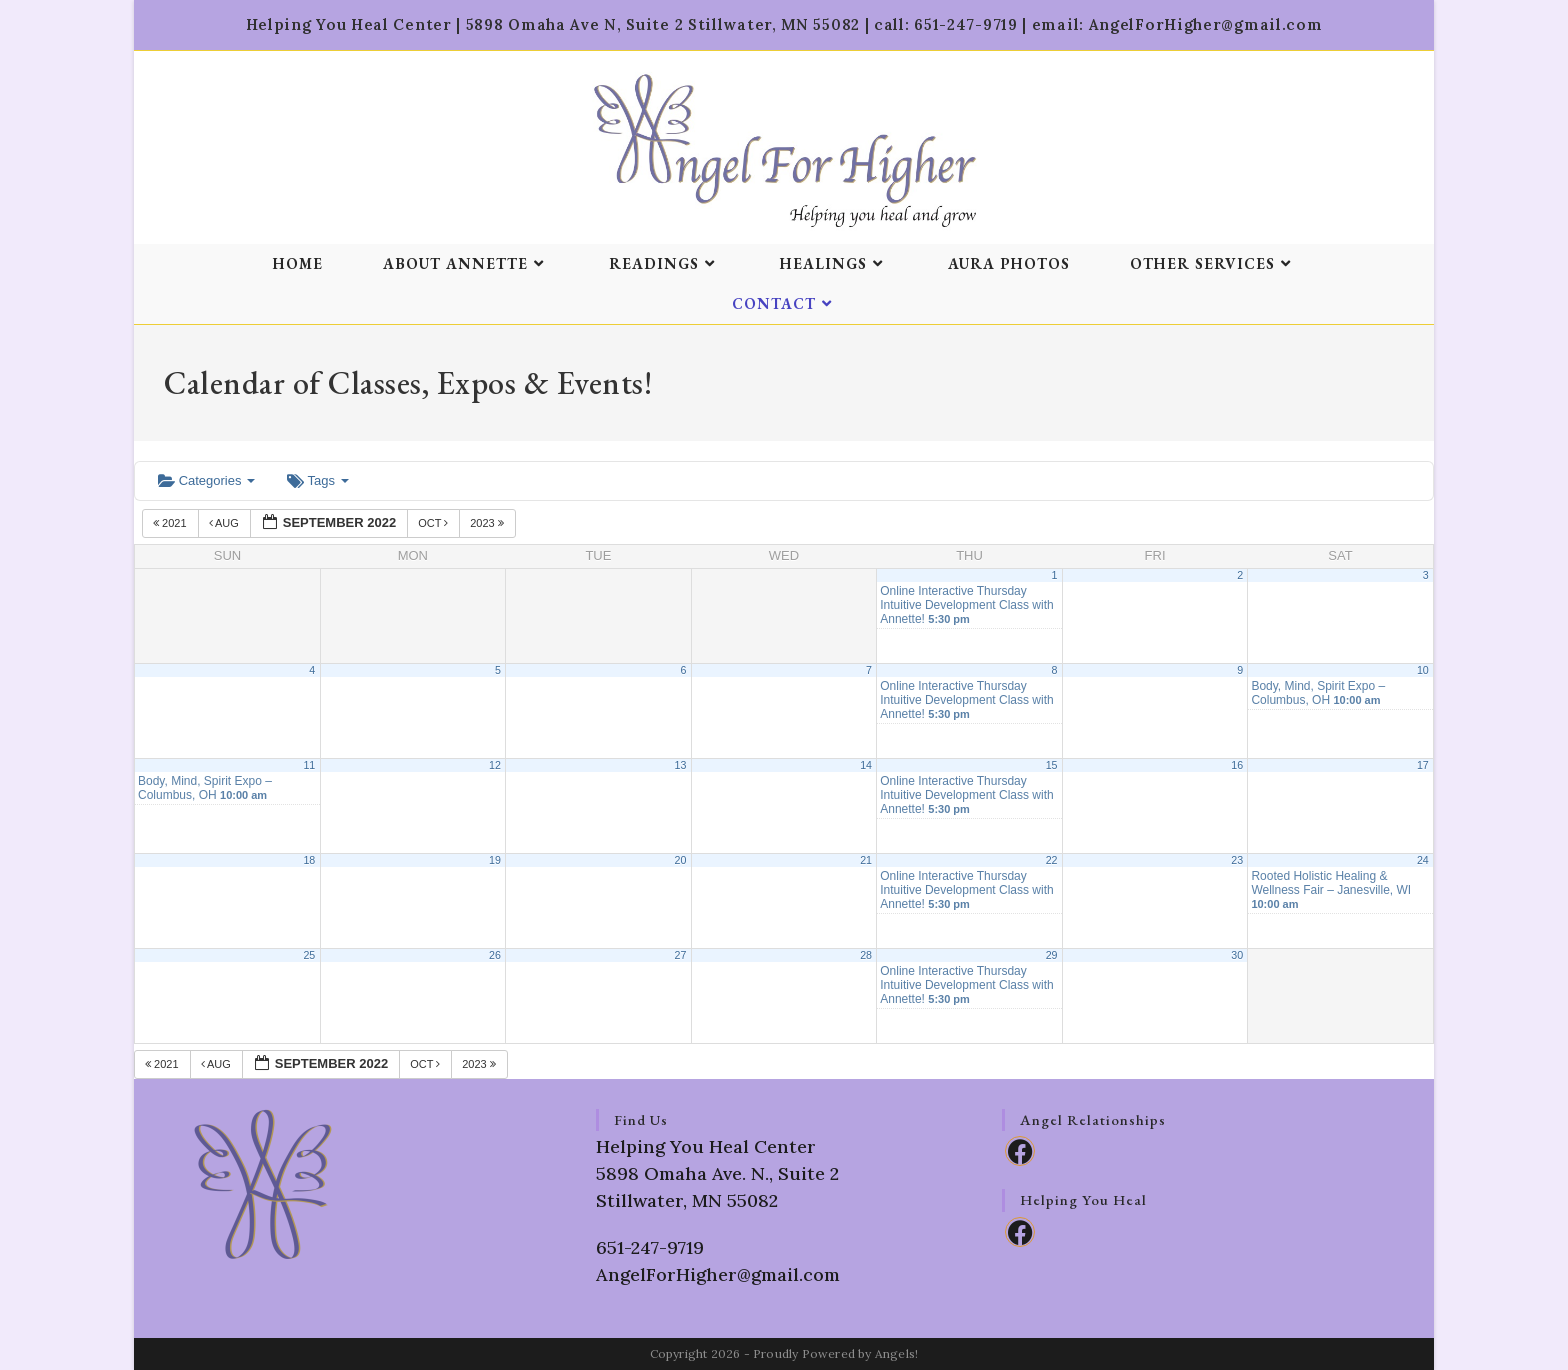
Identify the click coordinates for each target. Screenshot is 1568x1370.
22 (1052, 860)
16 (1237, 765)
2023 (488, 523)
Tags (317, 480)
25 (309, 955)
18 (309, 860)
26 (495, 955)
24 (1423, 860)
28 (866, 955)
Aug (225, 523)
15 (1052, 765)
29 (1052, 955)
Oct (434, 523)
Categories (206, 480)
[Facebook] (1020, 1151)
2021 (171, 523)
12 (495, 765)
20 (681, 860)
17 (1423, 765)
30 (1237, 955)
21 (866, 860)
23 (1237, 860)
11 (309, 765)
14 (866, 765)
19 (495, 860)
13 (681, 765)
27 (681, 955)
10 (1423, 670)
